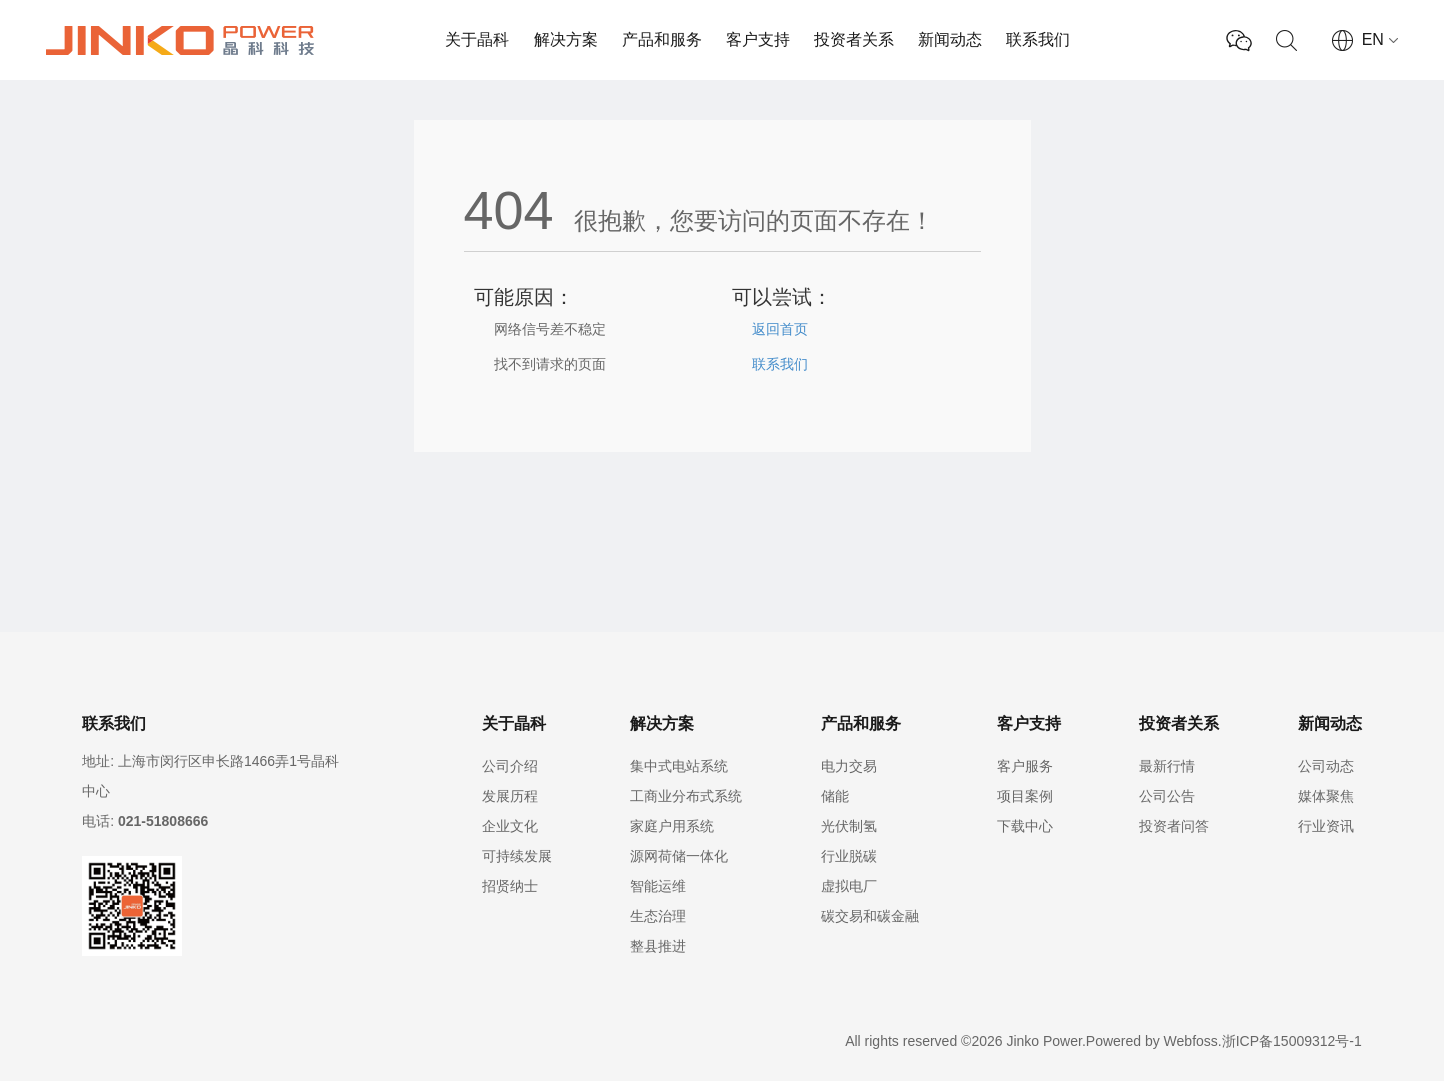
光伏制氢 (849, 826)
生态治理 (658, 916)
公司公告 (1167, 796)
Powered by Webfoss (1152, 1041)
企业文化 (510, 826)
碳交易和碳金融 (870, 916)
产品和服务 (662, 39)
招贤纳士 (510, 886)
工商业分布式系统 (686, 796)
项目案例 (1025, 796)
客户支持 (758, 39)
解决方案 (566, 39)
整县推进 (658, 946)
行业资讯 (1326, 826)
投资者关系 (854, 39)
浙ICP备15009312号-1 (1292, 1041)
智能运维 (658, 886)
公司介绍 (510, 766)
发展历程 (510, 796)
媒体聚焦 (1326, 796)
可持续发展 (517, 856)
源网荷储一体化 (679, 856)
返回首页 (780, 329)
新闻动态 (950, 39)
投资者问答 (1174, 826)
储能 (835, 796)
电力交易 (849, 766)
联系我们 (1038, 39)
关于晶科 (477, 39)
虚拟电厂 (849, 886)
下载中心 (1025, 826)
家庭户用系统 (672, 826)
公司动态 (1326, 766)
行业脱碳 (849, 856)
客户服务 (1025, 766)
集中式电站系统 (679, 766)
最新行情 (1167, 766)
